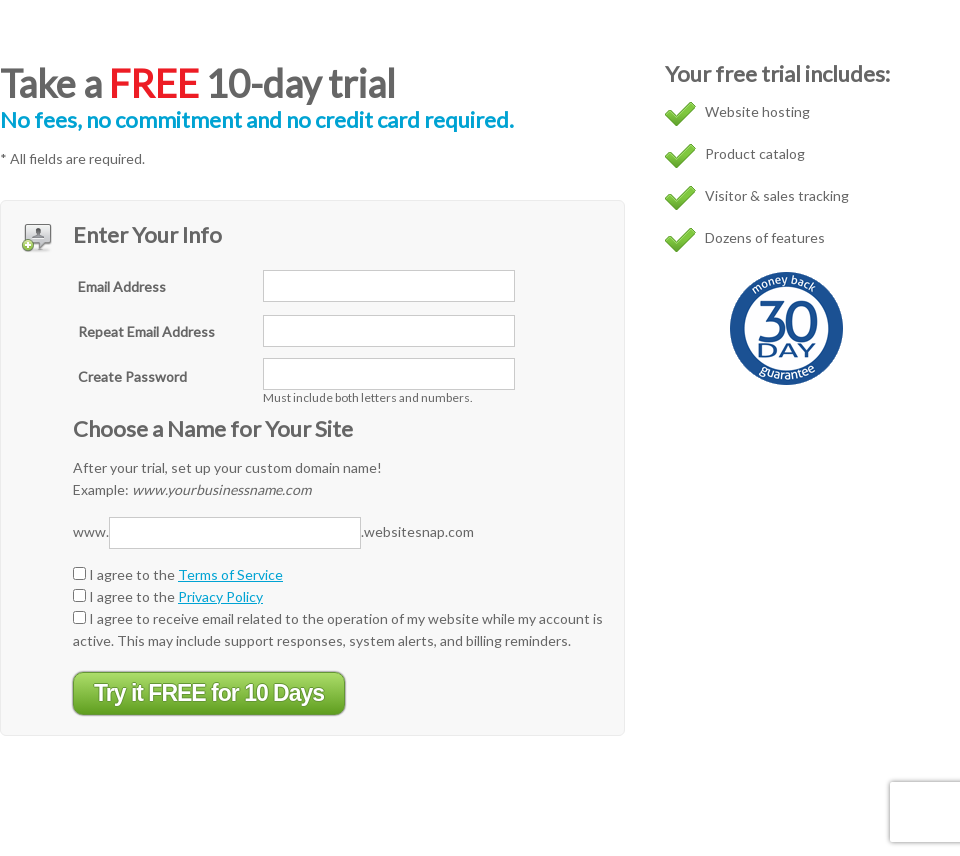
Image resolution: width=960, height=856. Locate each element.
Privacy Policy (220, 596)
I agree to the (178, 574)
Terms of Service (230, 574)
